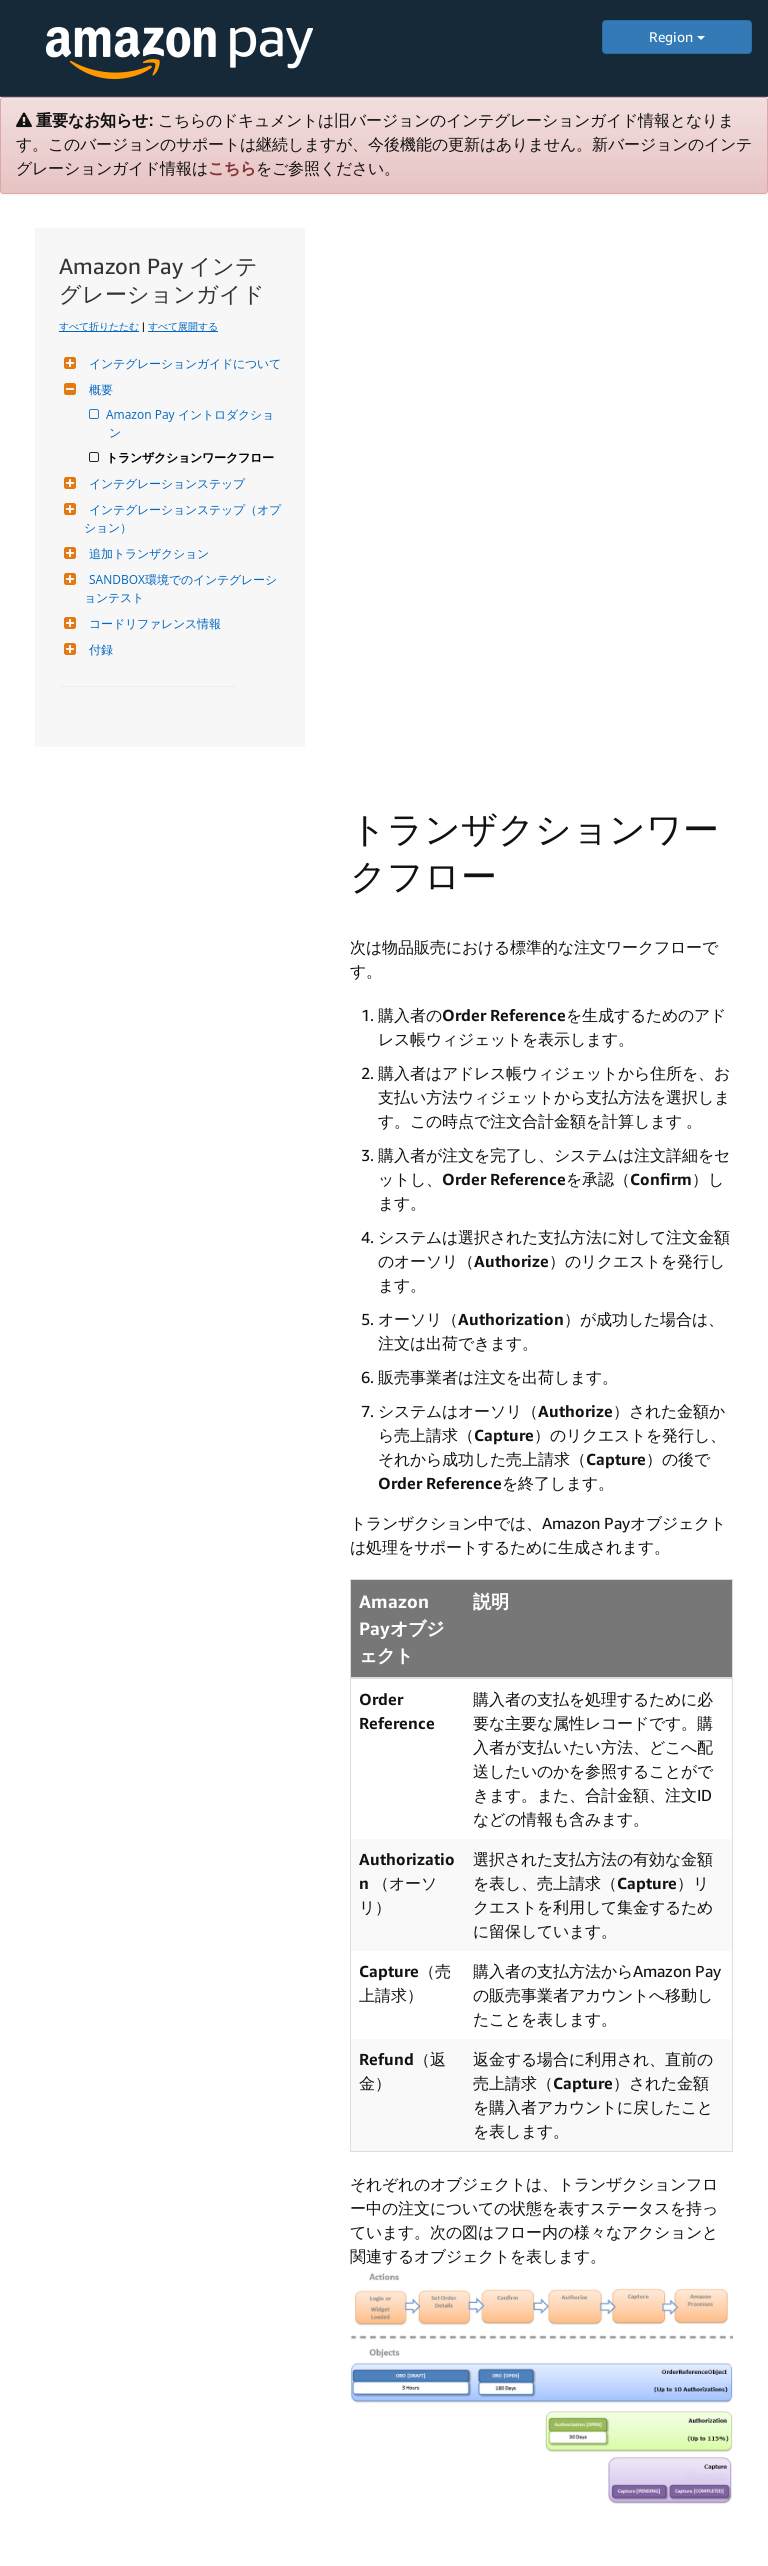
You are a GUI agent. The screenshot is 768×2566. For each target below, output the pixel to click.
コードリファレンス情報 (152, 623)
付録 (98, 649)
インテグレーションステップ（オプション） (182, 518)
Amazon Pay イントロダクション (191, 423)
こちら (232, 168)
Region (677, 36)
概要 (98, 389)
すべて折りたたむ (99, 326)
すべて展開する (183, 326)
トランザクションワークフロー (191, 457)
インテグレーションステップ (164, 483)
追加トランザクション (146, 553)
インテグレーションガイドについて (182, 363)
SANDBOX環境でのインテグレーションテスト (180, 588)
